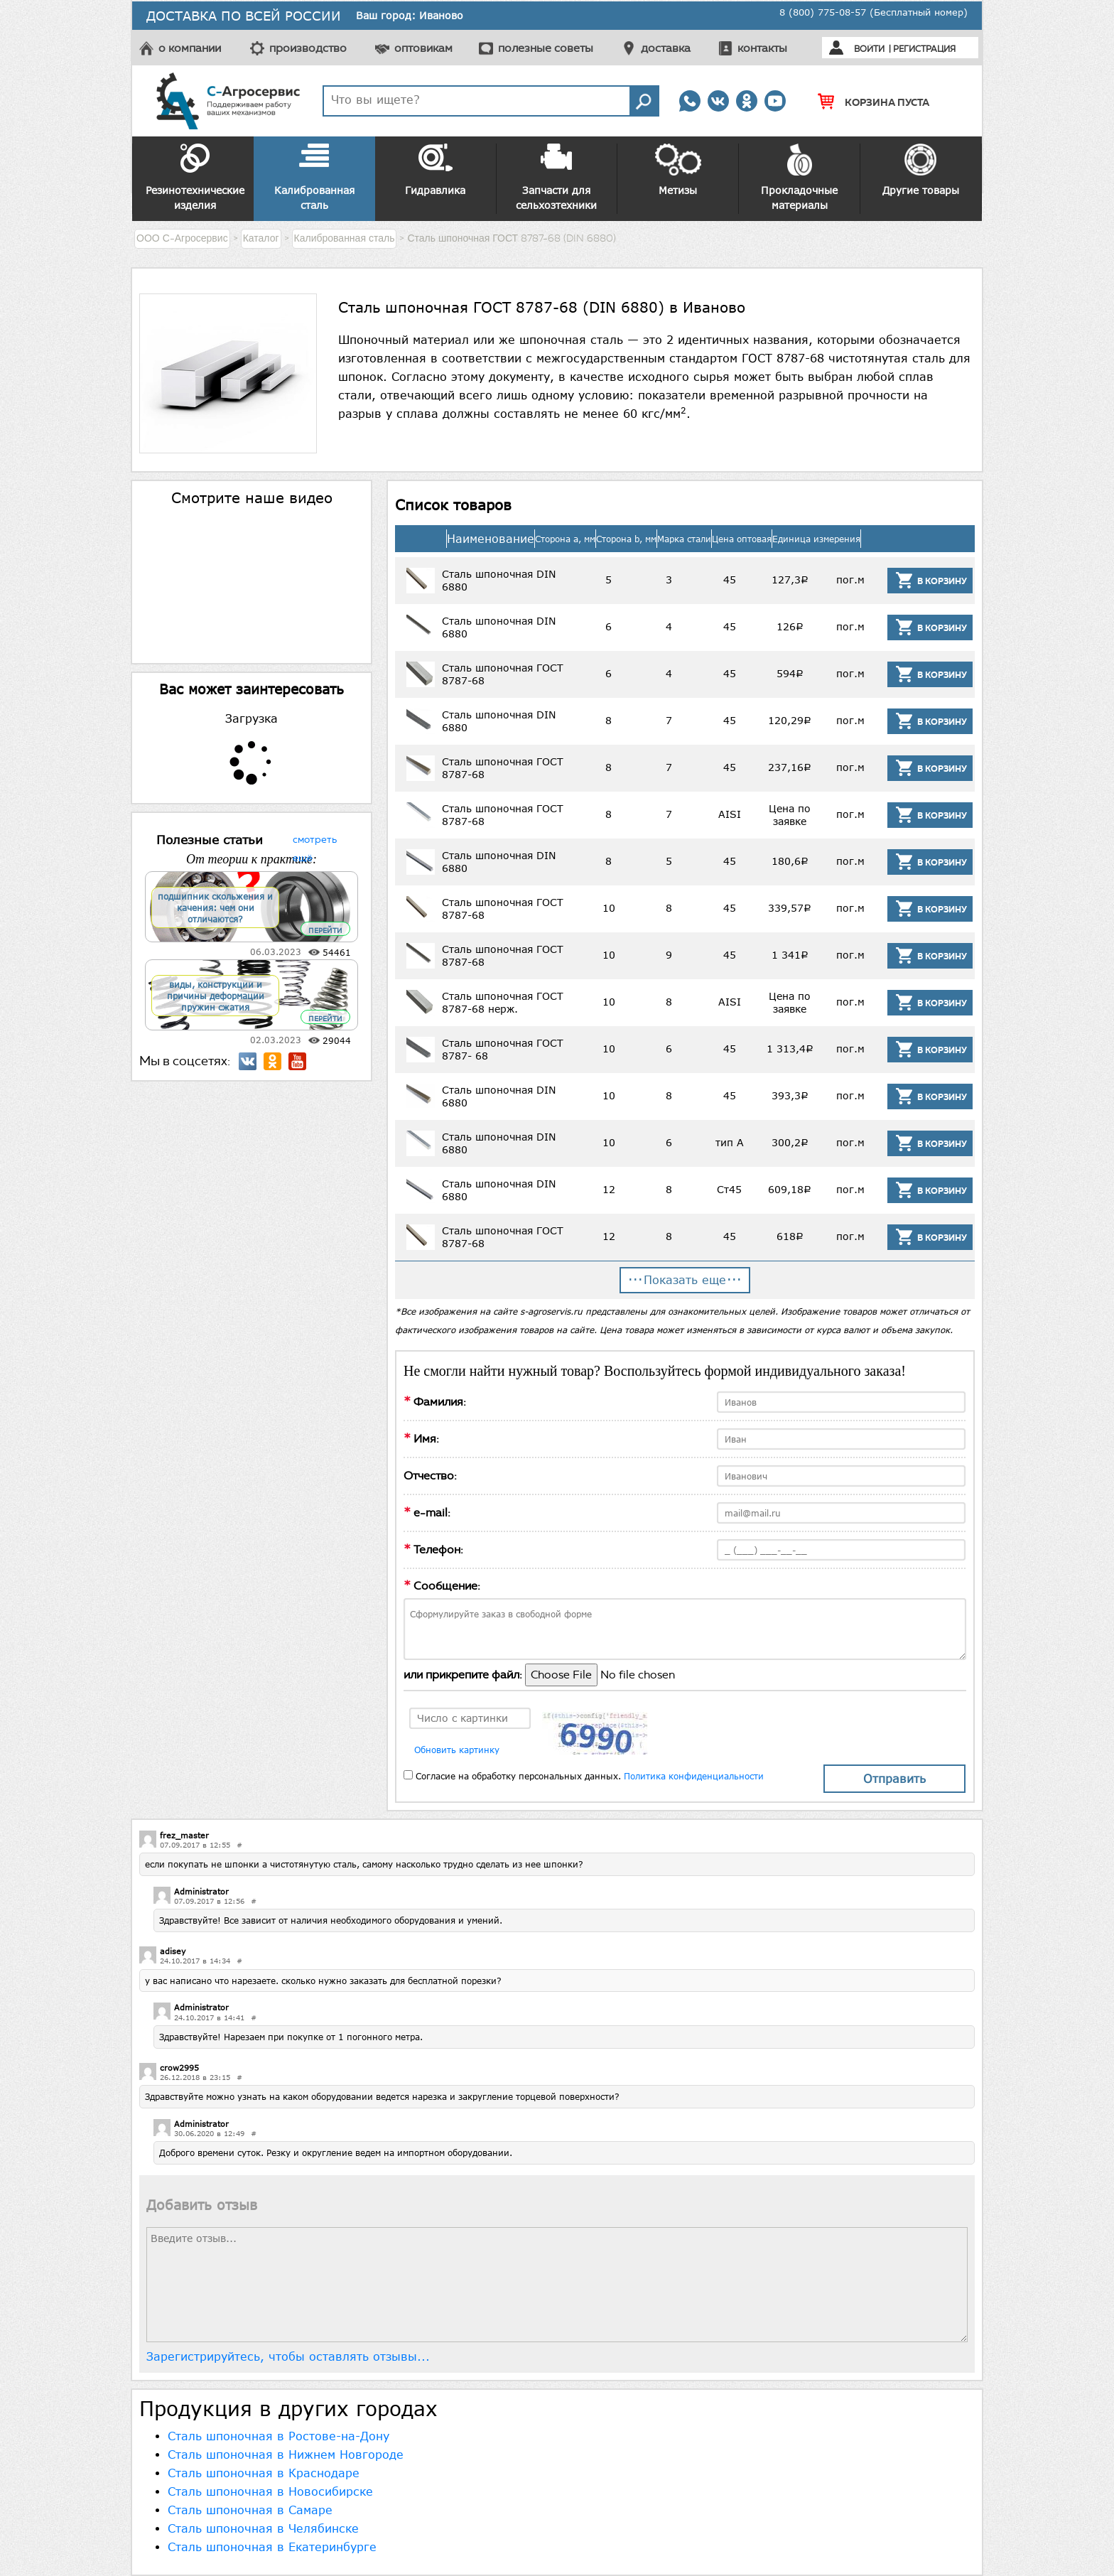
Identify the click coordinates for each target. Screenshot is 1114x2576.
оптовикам (423, 48)
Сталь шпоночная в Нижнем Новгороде (286, 2454)
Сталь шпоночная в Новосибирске (270, 2491)
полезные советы (545, 48)
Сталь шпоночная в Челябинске (263, 2528)
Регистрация (924, 48)
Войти (869, 48)
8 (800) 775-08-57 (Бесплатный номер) (873, 12)
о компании (189, 48)
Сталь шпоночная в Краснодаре (263, 2473)
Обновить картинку (456, 1750)
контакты (762, 48)
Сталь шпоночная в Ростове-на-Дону (278, 2436)
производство (308, 48)
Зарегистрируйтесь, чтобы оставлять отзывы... (288, 2356)
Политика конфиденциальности (694, 1776)
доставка (666, 48)
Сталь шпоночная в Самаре (250, 2510)
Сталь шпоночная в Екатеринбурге (272, 2546)
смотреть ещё (315, 838)
